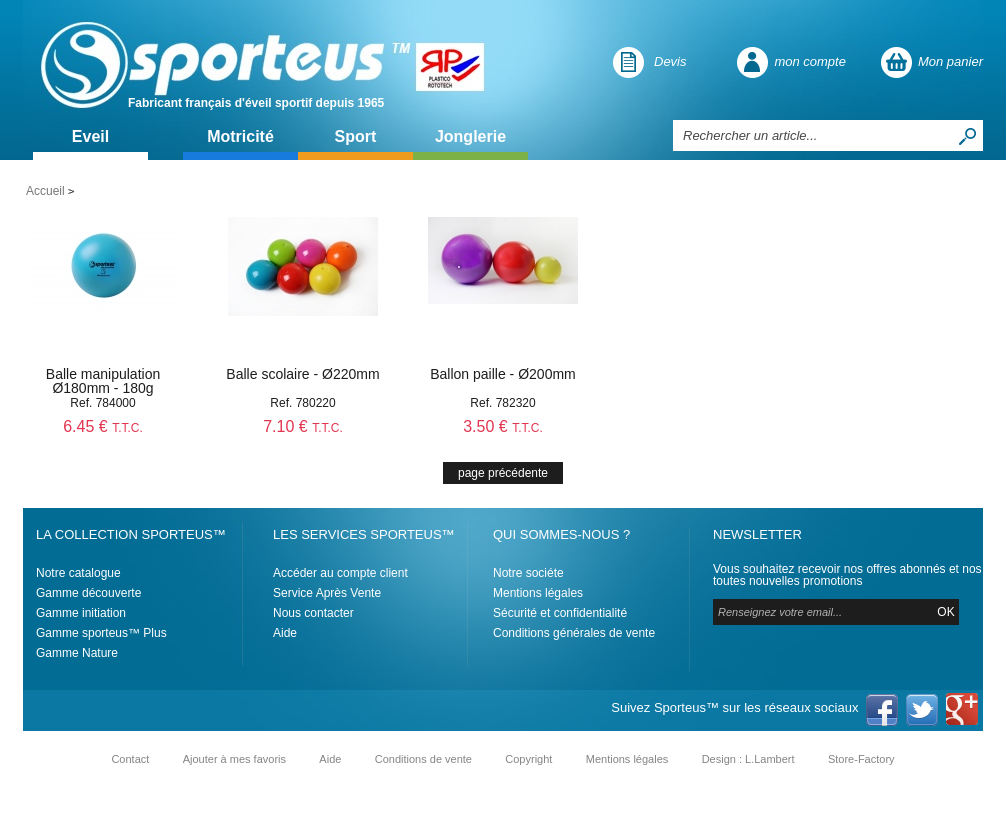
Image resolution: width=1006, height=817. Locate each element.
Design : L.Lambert (748, 759)
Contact (130, 759)
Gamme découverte (88, 593)
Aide (285, 633)
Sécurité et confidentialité (560, 613)
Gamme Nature (77, 653)
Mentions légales (538, 593)
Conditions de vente (423, 759)
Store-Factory (861, 759)
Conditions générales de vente (574, 633)
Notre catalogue (78, 573)
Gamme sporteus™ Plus (101, 633)
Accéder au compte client (340, 573)
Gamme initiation (81, 613)
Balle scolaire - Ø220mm (302, 374)
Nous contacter (313, 613)
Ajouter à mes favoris (234, 759)
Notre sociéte (528, 573)
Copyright (528, 759)
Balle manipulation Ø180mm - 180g (103, 381)
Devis (670, 61)
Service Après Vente (327, 593)
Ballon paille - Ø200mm (503, 374)
